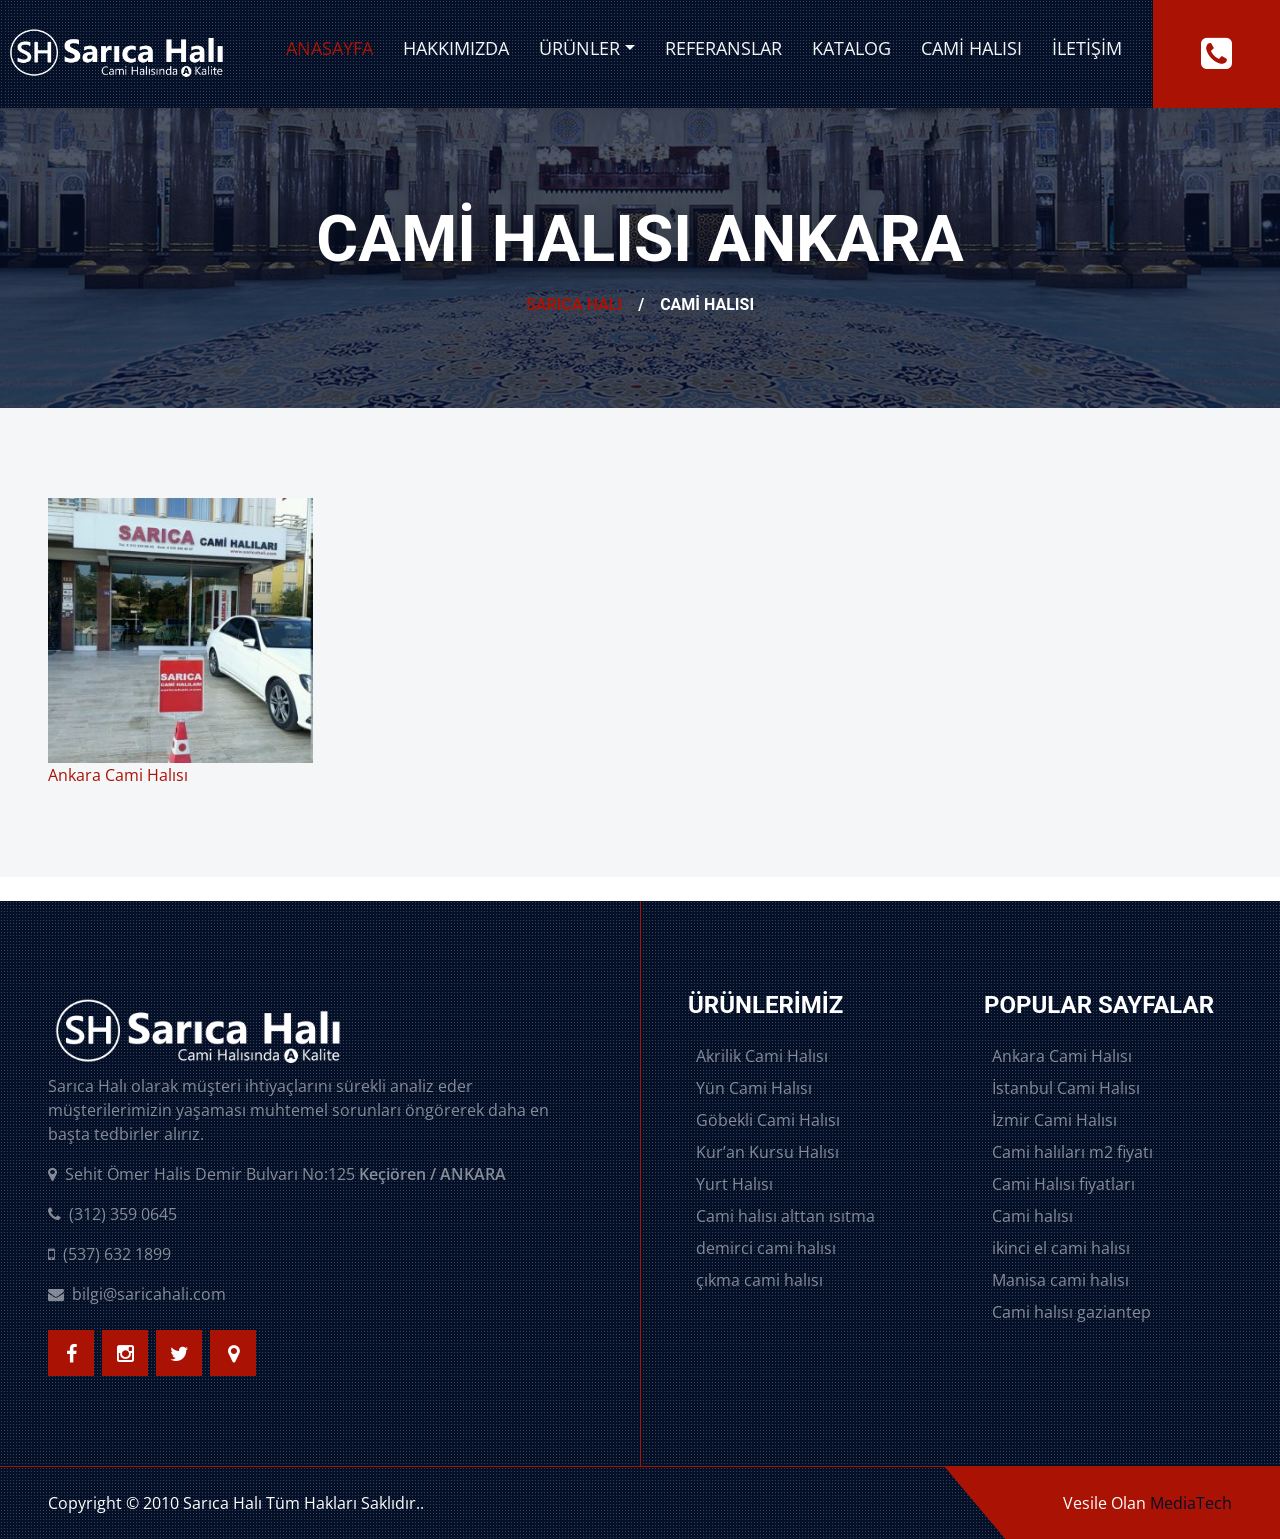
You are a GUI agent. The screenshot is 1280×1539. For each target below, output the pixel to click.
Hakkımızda (456, 48)
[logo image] (116, 54)
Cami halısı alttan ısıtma (785, 1216)
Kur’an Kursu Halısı (767, 1152)
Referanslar (723, 48)
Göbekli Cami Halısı (768, 1120)
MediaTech (1191, 1503)
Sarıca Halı (574, 304)
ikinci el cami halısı (1061, 1248)
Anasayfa (329, 48)
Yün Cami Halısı (754, 1088)
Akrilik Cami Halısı (762, 1056)
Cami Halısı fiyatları (1063, 1184)
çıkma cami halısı (759, 1280)
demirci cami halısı (766, 1248)
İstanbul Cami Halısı (1066, 1088)
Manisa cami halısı (1060, 1280)
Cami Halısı (971, 48)
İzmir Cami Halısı (1054, 1120)
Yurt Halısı (734, 1184)
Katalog (851, 48)
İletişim (1087, 48)
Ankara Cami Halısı (1062, 1056)
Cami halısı (1032, 1216)
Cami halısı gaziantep (1071, 1312)
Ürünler (579, 48)
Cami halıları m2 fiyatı (1072, 1152)
